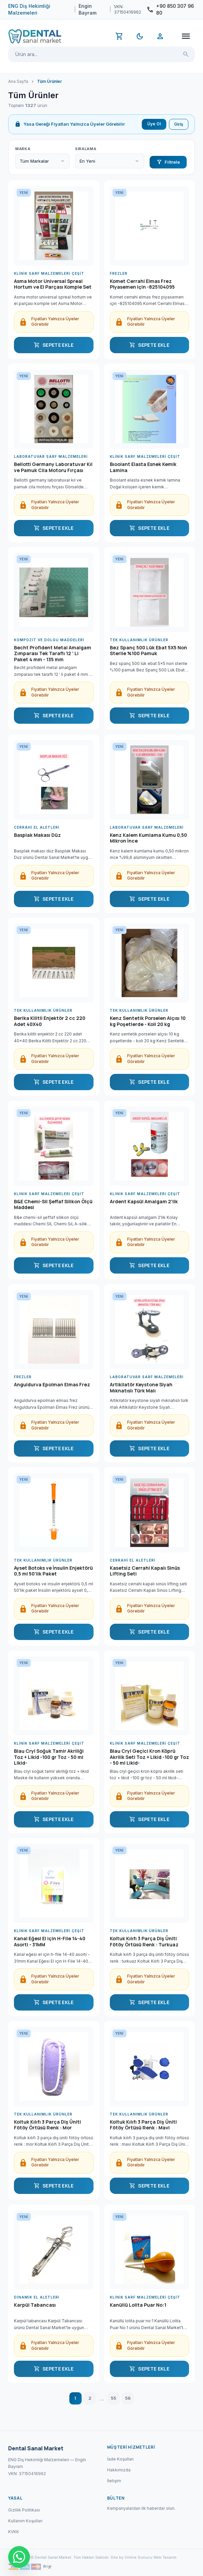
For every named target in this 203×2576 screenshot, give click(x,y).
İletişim (114, 2480)
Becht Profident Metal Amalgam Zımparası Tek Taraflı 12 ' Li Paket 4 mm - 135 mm (52, 654)
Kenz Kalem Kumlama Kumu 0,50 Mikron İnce (148, 838)
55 (113, 2398)
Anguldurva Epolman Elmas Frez (52, 1385)
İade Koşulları (120, 2459)
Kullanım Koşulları (25, 2520)
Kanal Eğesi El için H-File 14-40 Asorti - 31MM (49, 1941)
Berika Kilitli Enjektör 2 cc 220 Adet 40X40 (49, 1021)
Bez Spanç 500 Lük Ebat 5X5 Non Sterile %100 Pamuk (148, 651)
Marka (22, 148)
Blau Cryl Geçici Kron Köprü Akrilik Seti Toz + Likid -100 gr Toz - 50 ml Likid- (149, 1757)
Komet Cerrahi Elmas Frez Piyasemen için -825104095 (142, 284)
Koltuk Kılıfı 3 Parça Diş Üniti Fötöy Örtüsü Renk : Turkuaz (144, 1941)
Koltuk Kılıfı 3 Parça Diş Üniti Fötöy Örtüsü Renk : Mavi (143, 2125)
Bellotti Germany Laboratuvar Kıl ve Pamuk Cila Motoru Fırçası (53, 467)
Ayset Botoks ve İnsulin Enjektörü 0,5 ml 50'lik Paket (53, 1571)
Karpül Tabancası (35, 2305)
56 (128, 2398)
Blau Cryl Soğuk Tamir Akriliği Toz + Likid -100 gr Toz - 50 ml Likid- (49, 1757)
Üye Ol (154, 123)
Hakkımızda (119, 2469)
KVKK (13, 2531)
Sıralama (85, 148)
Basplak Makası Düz (37, 835)
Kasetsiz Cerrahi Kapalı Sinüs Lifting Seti (145, 1571)
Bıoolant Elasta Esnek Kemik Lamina (143, 467)
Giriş (178, 124)
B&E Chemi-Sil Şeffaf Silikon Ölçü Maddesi (53, 1205)
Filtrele (168, 162)
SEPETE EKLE (54, 345)
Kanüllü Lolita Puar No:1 (138, 2305)
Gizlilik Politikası (24, 2509)
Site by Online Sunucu (131, 2557)
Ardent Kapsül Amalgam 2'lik (144, 1202)
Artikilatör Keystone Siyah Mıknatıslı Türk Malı (141, 1388)
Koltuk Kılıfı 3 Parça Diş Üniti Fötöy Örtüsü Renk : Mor (47, 2125)
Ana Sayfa (18, 81)
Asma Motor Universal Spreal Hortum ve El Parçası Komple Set (52, 284)
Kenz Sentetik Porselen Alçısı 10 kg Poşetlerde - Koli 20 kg (148, 1021)
